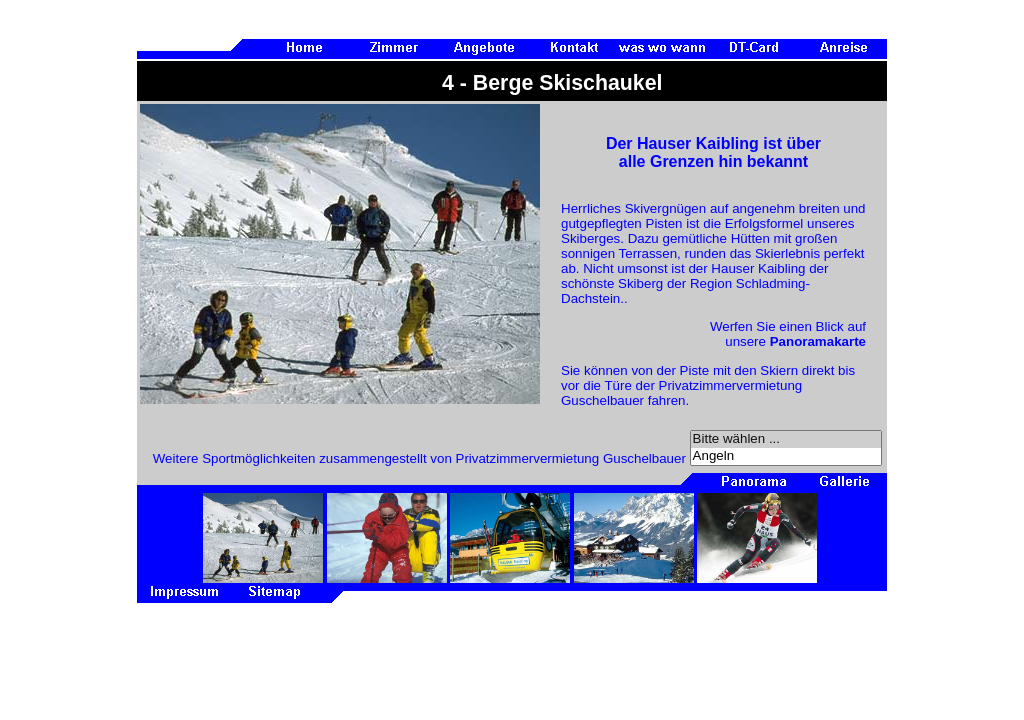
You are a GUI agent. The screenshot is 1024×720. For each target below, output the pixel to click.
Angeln (786, 456)
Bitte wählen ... (786, 439)
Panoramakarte (818, 341)
